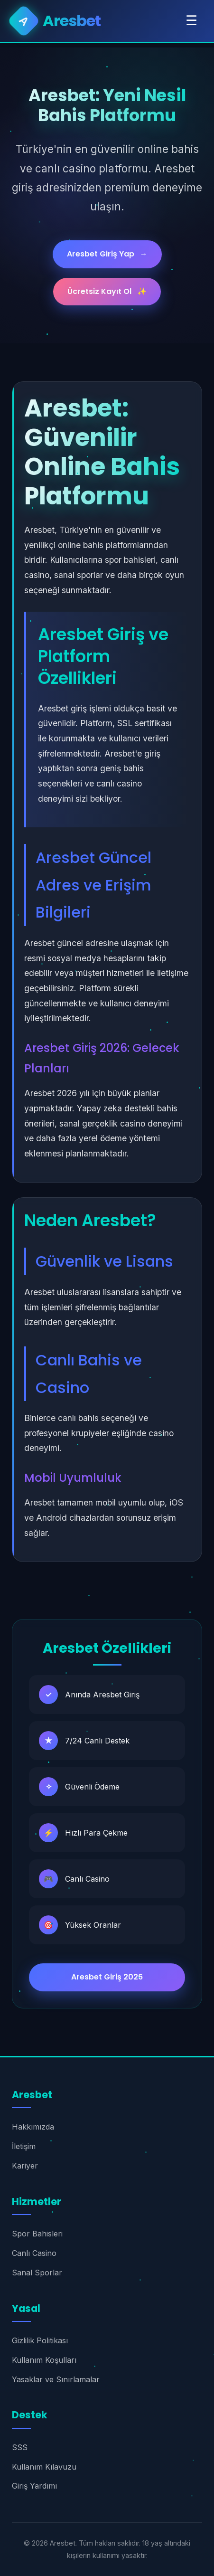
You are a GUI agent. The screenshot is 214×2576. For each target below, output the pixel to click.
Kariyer (25, 2165)
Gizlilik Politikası (40, 2340)
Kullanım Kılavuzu (44, 2467)
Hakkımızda (33, 2126)
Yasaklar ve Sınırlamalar (56, 2379)
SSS (20, 2447)
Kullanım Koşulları (44, 2360)
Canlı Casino (34, 2253)
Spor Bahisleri (37, 2233)
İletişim (24, 2146)
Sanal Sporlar (37, 2272)
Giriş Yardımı (34, 2486)
